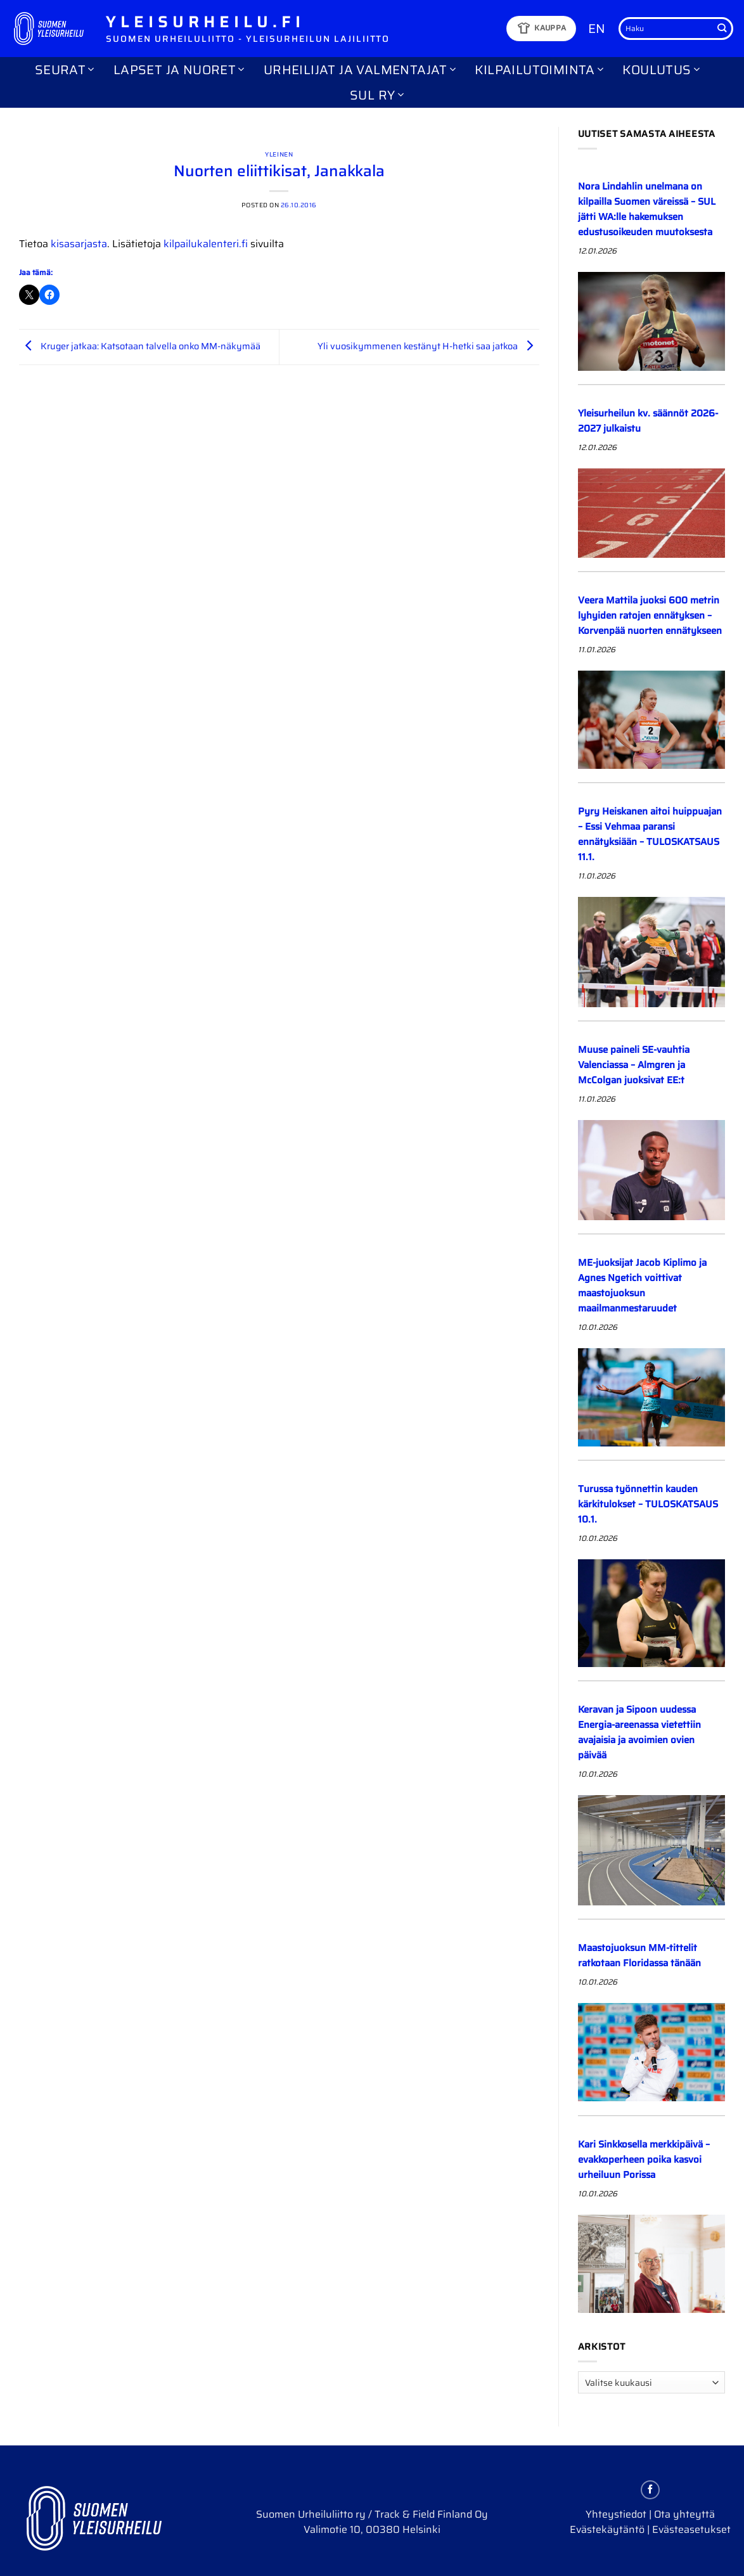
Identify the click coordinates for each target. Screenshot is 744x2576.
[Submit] (721, 28)
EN (596, 28)
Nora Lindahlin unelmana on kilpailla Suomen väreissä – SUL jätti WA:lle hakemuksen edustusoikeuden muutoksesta (646, 209)
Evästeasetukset (691, 2529)
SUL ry (377, 95)
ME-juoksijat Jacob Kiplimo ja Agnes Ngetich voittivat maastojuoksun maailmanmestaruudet (642, 1285)
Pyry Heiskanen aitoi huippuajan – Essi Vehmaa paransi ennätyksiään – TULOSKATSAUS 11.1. (650, 834)
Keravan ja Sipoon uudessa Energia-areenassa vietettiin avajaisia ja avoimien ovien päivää (639, 1732)
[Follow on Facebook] (650, 2489)
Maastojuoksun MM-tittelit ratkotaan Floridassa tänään (639, 1955)
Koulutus (661, 70)
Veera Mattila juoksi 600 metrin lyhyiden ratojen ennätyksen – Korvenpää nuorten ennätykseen (650, 615)
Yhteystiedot (616, 2514)
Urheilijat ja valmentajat (360, 70)
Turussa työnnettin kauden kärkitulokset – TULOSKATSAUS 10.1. (648, 1504)
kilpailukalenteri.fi (206, 244)
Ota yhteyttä (684, 2514)
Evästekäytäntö (607, 2529)
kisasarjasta (79, 244)
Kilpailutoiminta (539, 70)
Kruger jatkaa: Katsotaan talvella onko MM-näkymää (139, 346)
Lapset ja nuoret (179, 70)
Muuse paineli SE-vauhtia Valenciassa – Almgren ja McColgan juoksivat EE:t (633, 1065)
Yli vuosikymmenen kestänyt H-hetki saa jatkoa (428, 346)
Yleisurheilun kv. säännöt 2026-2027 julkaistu (648, 421)
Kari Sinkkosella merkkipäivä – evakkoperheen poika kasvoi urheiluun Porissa (644, 2159)
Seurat (64, 70)
